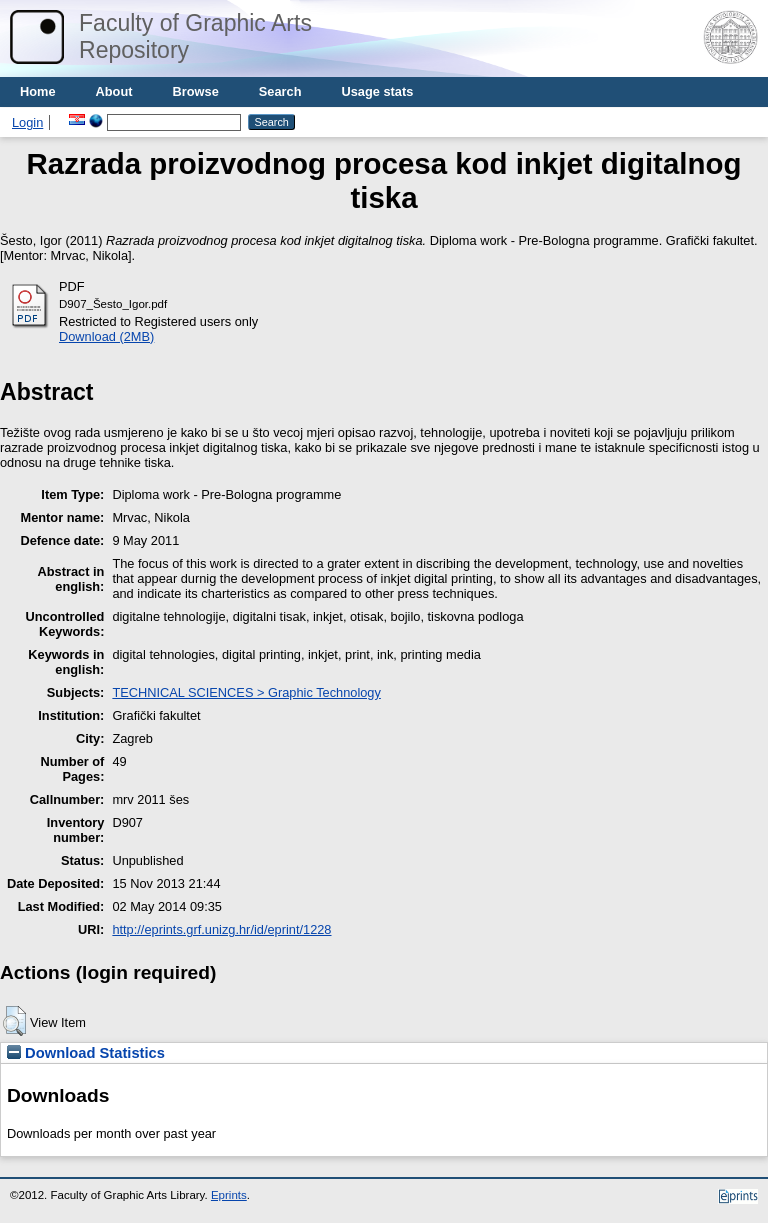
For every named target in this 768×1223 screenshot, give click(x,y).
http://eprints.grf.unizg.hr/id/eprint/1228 (221, 929)
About (114, 91)
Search (280, 91)
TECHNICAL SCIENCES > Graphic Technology (246, 692)
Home (38, 91)
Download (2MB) (106, 336)
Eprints (229, 1195)
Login (27, 122)
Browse (196, 91)
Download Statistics (86, 1053)
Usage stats (377, 91)
